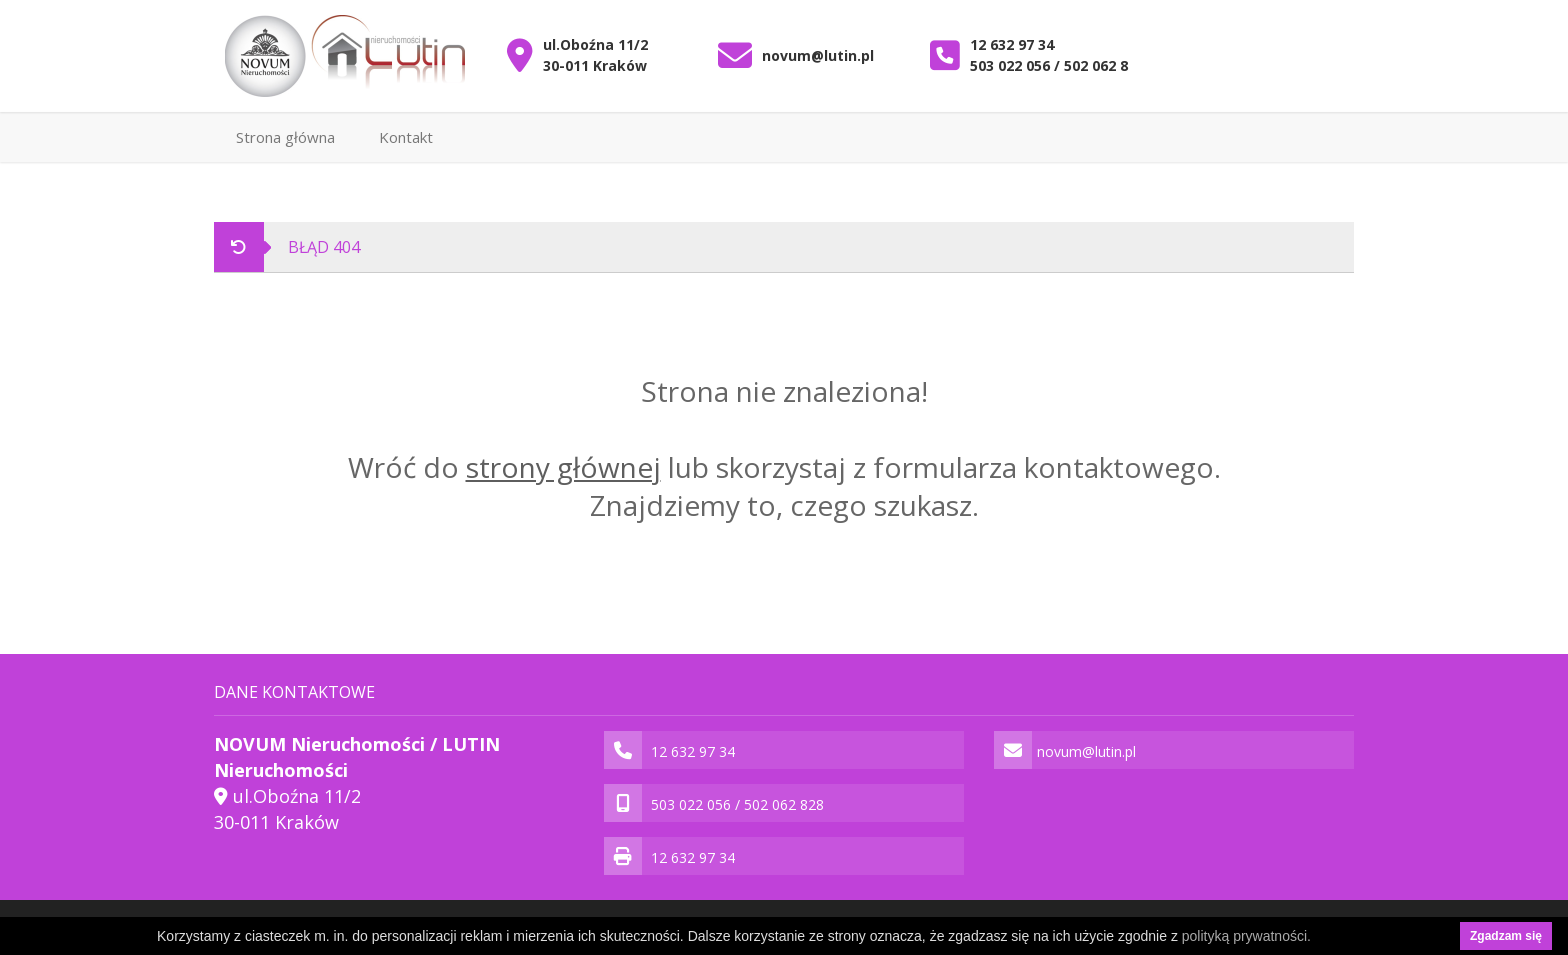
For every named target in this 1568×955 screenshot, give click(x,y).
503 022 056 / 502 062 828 (1057, 65)
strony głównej (563, 467)
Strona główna (285, 137)
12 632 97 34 (1012, 44)
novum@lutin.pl (818, 55)
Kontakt (406, 137)
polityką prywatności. (1246, 936)
